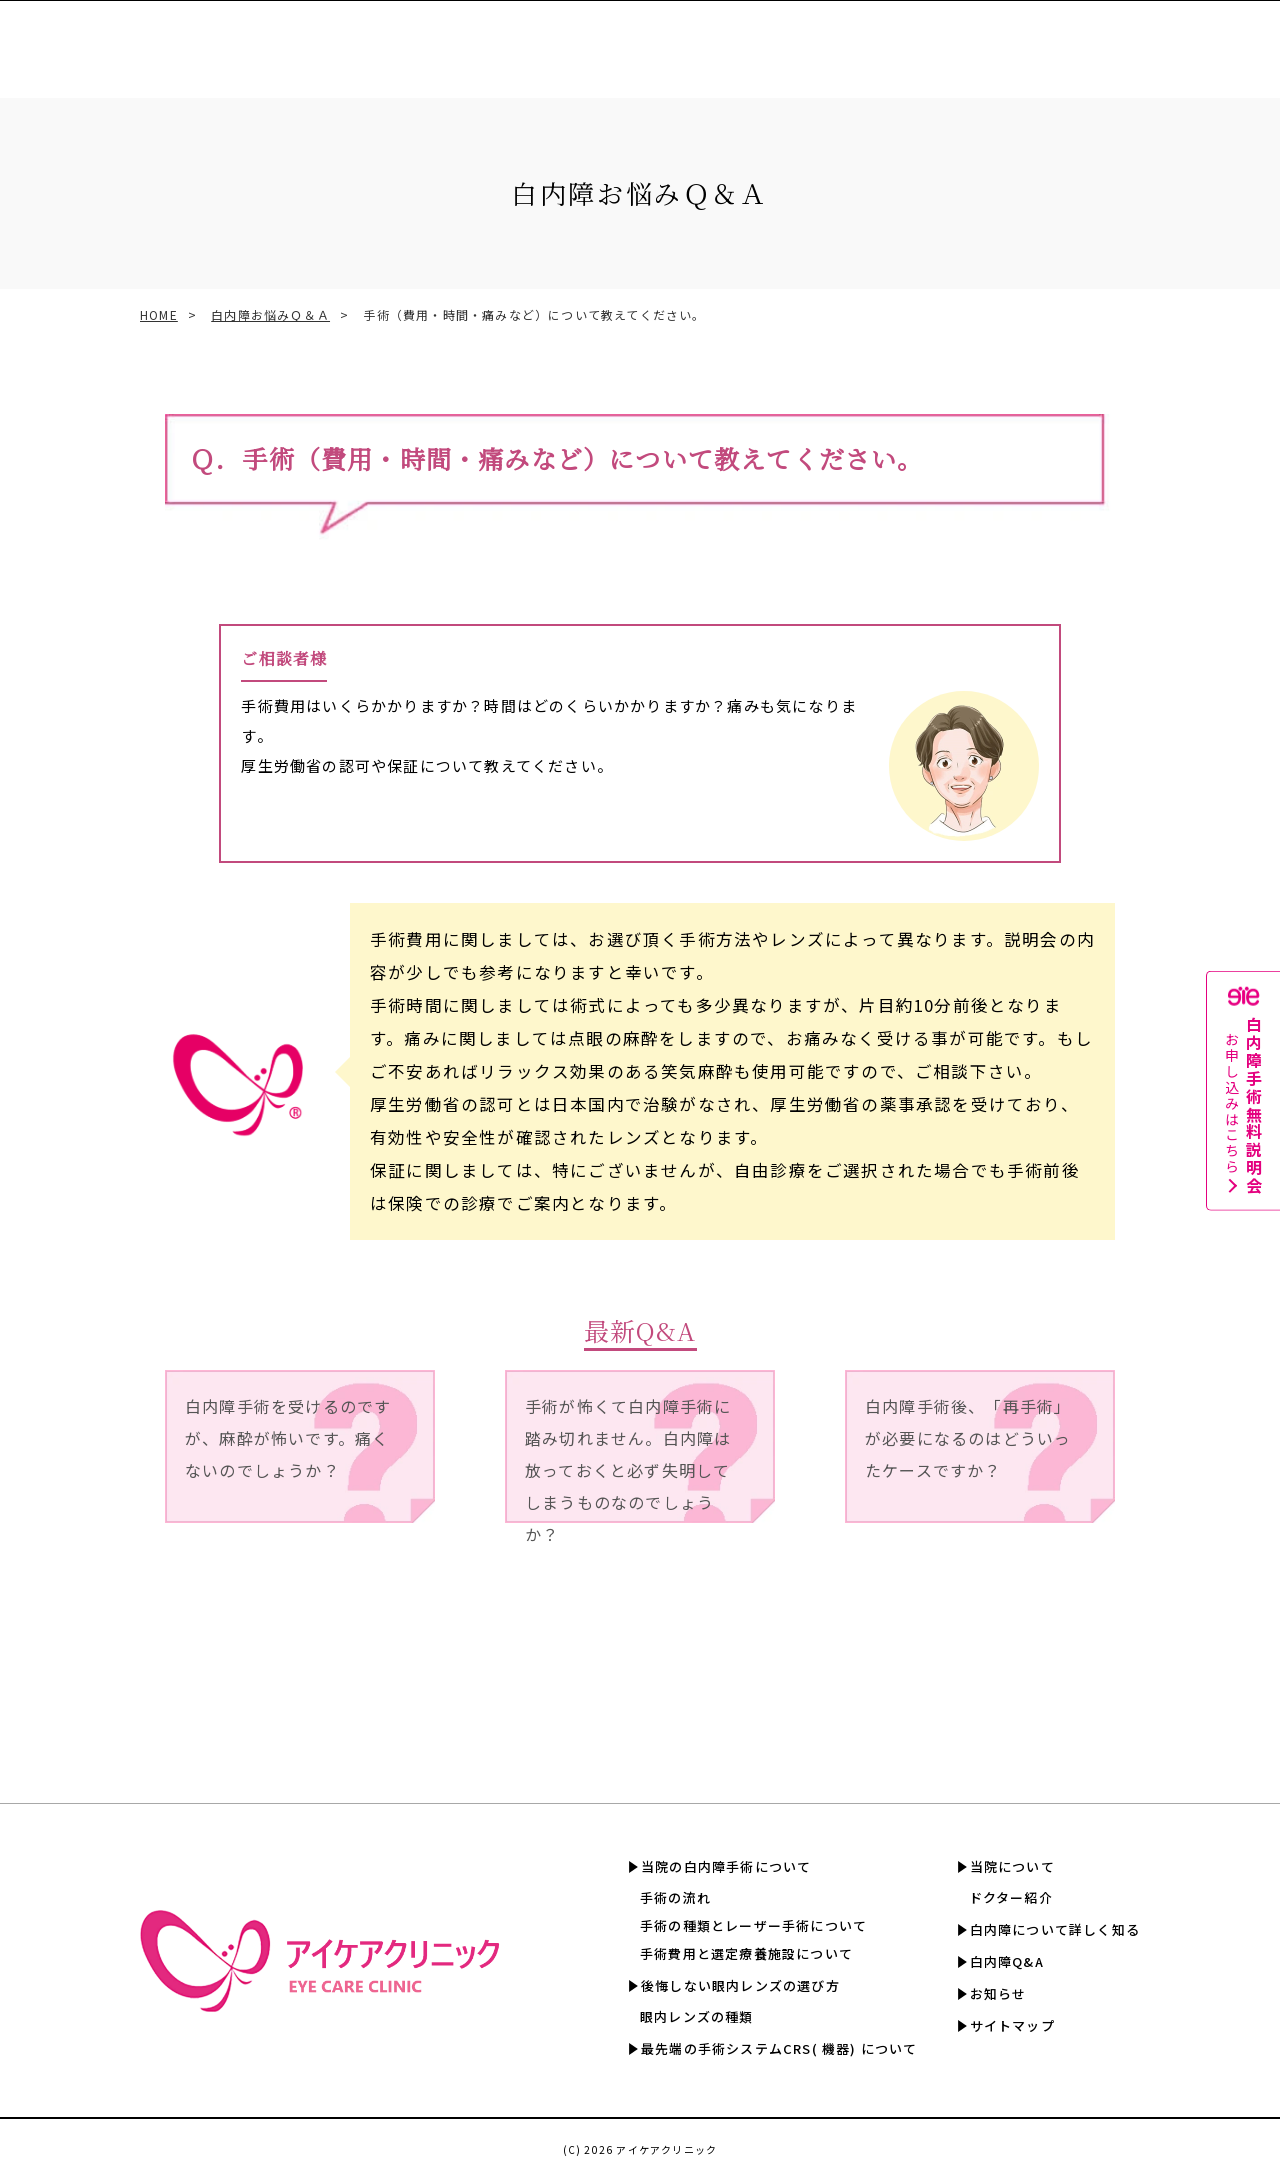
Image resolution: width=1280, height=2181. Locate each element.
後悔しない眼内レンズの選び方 (740, 1985)
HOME (159, 314)
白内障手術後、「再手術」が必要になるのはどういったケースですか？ (968, 1438)
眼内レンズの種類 (697, 2016)
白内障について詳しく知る (922, 39)
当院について (1012, 1866)
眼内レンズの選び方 (410, 39)
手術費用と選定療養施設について (746, 1953)
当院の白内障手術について (726, 1866)
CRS (507, 39)
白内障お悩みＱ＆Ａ (270, 314)
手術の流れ (675, 1897)
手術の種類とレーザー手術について (753, 1925)
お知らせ (998, 1993)
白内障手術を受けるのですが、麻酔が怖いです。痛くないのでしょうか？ (288, 1438)
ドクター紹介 (1011, 1897)
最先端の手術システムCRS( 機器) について (779, 2048)
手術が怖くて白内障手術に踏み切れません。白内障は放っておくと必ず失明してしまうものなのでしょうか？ (628, 1458)
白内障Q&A (1060, 39)
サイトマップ (1012, 2025)
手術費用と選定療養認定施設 (631, 39)
